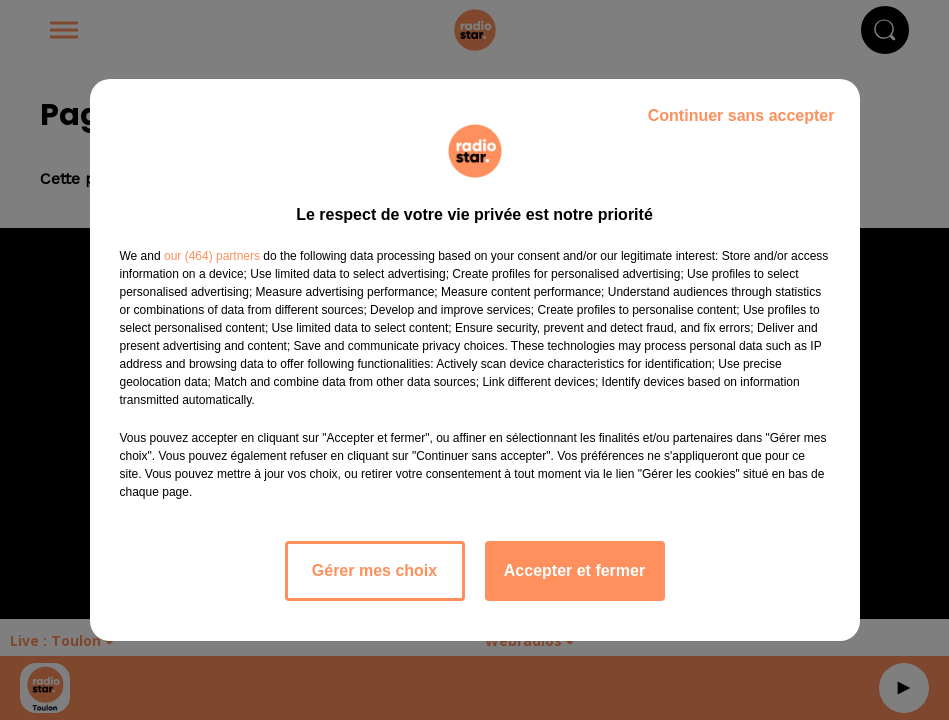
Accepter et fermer (574, 570)
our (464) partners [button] (212, 256)
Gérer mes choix (374, 570)
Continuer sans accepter (741, 115)
